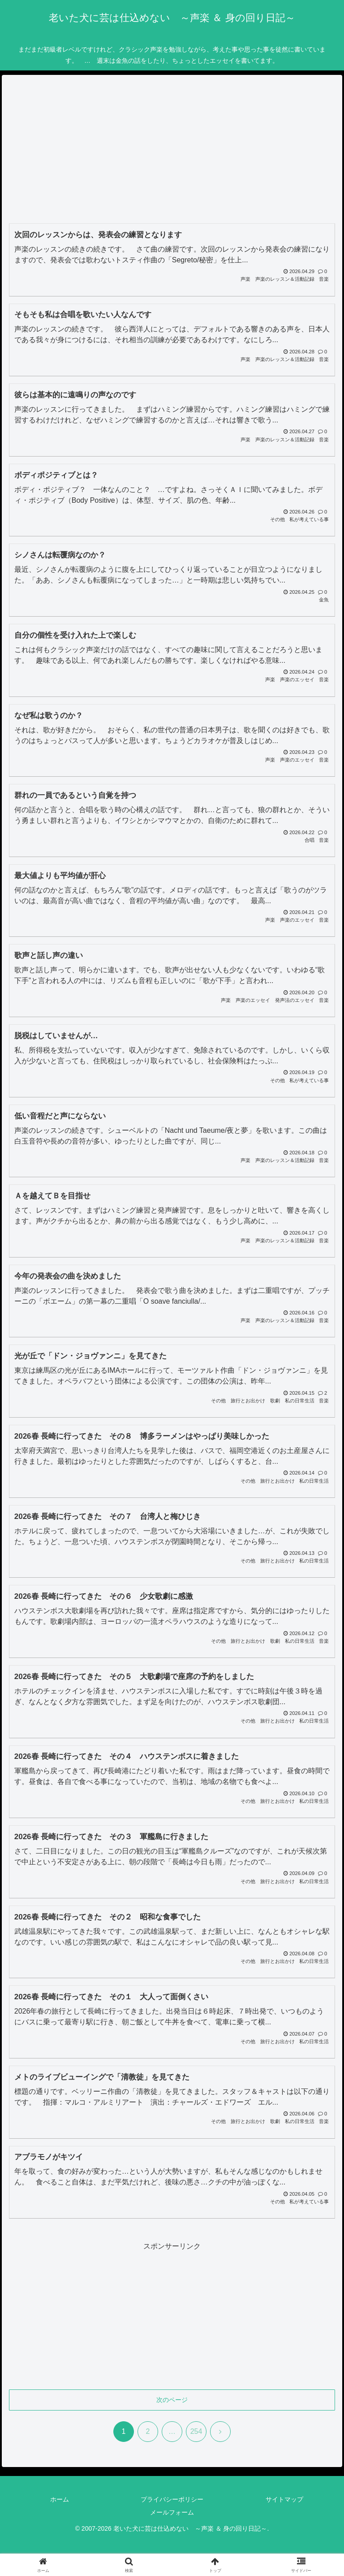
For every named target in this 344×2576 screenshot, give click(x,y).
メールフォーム (172, 2512)
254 (196, 2431)
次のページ (172, 2399)
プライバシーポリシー (172, 2499)
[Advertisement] (172, 152)
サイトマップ (284, 2499)
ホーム (59, 2499)
